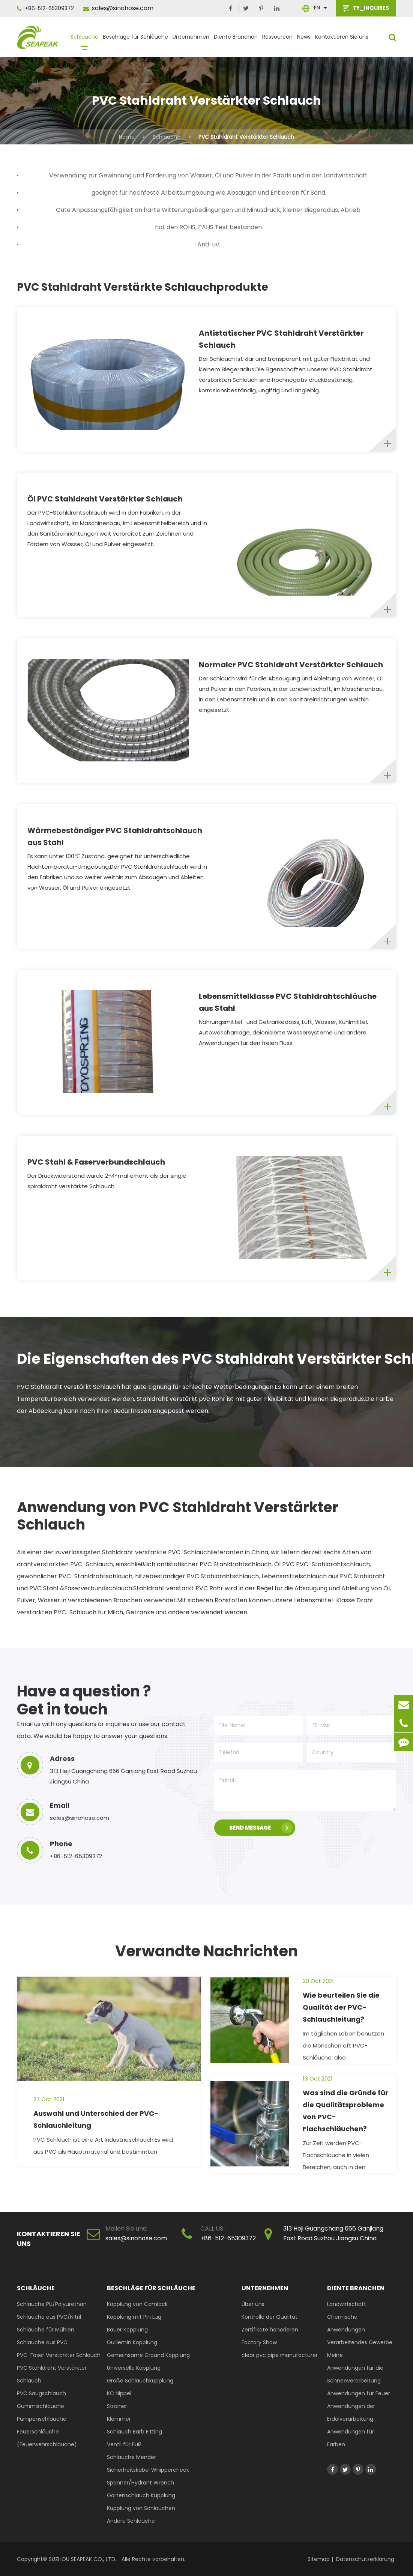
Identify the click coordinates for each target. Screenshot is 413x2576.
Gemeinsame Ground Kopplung (148, 2355)
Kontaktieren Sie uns (341, 40)
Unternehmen (191, 40)
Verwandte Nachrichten (206, 1951)
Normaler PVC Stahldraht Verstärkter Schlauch (291, 664)
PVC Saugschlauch (41, 2393)
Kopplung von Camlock (137, 2304)
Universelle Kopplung (134, 2368)
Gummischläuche (40, 2406)
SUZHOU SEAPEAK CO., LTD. (81, 2559)
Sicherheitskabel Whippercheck (148, 2470)
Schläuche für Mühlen (45, 2329)
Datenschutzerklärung (365, 2559)
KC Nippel (119, 2393)
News (304, 40)
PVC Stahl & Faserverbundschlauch (96, 1162)
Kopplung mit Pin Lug (134, 2317)
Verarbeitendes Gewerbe (359, 2342)
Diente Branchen (236, 40)
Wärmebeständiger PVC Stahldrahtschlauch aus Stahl (114, 836)
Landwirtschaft (346, 2304)
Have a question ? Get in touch (84, 1700)
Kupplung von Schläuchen (141, 2508)
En (317, 7)
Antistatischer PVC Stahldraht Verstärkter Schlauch (281, 339)
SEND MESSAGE (261, 1827)
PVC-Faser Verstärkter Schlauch (59, 2355)
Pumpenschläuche (41, 2419)
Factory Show (259, 2342)
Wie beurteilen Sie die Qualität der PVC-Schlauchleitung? (341, 2007)
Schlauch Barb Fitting (134, 2431)
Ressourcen (277, 40)
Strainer (117, 2406)
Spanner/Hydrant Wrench (140, 2482)
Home (127, 137)
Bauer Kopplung (127, 2329)
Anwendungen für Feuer (358, 2393)
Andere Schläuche (131, 2521)
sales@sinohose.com (118, 8)
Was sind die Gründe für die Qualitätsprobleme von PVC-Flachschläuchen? (345, 2110)
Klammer (119, 2419)
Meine (335, 2355)
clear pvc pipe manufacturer (280, 2355)
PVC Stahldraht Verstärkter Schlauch (246, 137)
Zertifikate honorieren (270, 2329)
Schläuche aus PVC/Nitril (49, 2317)
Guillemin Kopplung (132, 2342)
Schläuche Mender (131, 2457)
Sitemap (319, 2559)
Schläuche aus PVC (42, 2342)
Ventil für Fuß (124, 2444)
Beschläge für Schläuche (135, 40)
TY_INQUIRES (366, 8)
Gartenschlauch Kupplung (141, 2495)
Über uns (253, 2304)
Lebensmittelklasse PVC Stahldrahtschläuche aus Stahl (288, 1002)
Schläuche (84, 40)
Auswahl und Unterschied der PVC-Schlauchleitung (95, 2119)
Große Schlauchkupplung (140, 2380)
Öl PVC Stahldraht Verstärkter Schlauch (105, 499)
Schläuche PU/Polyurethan (52, 2304)
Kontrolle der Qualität (269, 2317)
